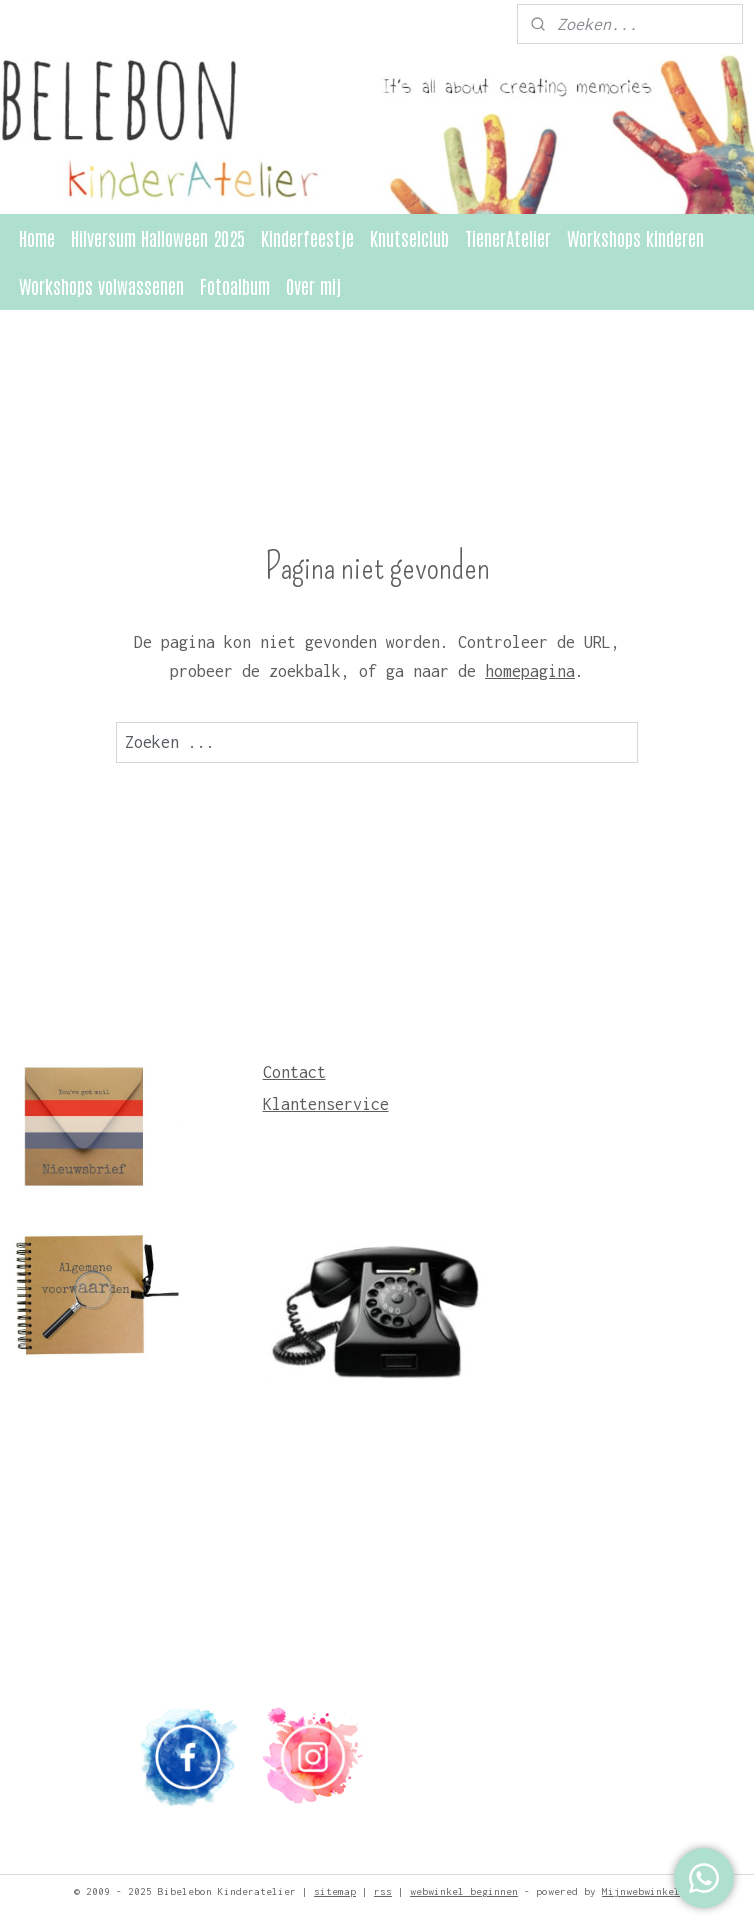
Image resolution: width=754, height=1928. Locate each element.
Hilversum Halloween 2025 (158, 237)
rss (383, 1891)
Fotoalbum (235, 285)
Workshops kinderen (635, 237)
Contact (294, 1072)
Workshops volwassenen (101, 285)
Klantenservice (326, 1104)
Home (37, 237)
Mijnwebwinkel (641, 1891)
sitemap (335, 1891)
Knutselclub (409, 237)
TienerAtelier (508, 237)
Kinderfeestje (307, 237)
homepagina (530, 671)
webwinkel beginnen (464, 1891)
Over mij (313, 285)
